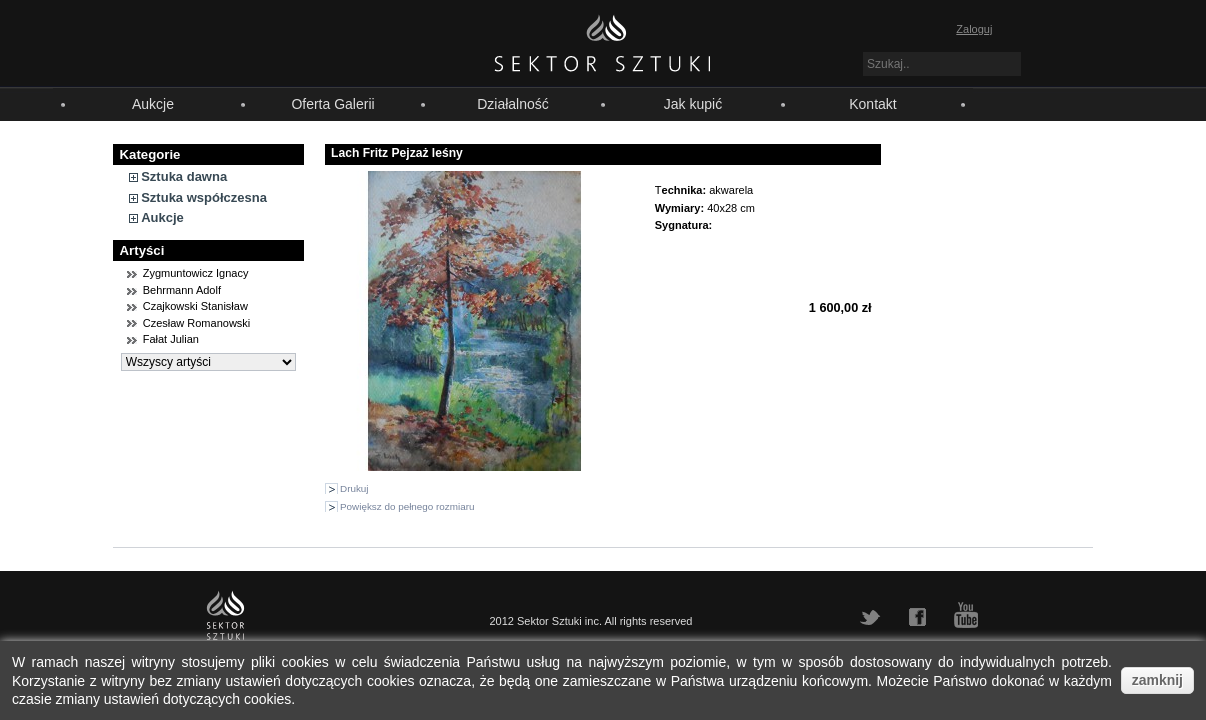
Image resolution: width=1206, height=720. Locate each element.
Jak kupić (693, 104)
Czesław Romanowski (197, 323)
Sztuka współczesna (204, 197)
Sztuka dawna (184, 176)
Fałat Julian (171, 339)
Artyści (142, 250)
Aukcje (153, 104)
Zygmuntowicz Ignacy (196, 273)
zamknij (1157, 680)
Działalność (513, 104)
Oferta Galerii (332, 104)
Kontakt (872, 104)
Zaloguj (974, 29)
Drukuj (354, 488)
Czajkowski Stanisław (195, 306)
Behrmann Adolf (182, 290)
